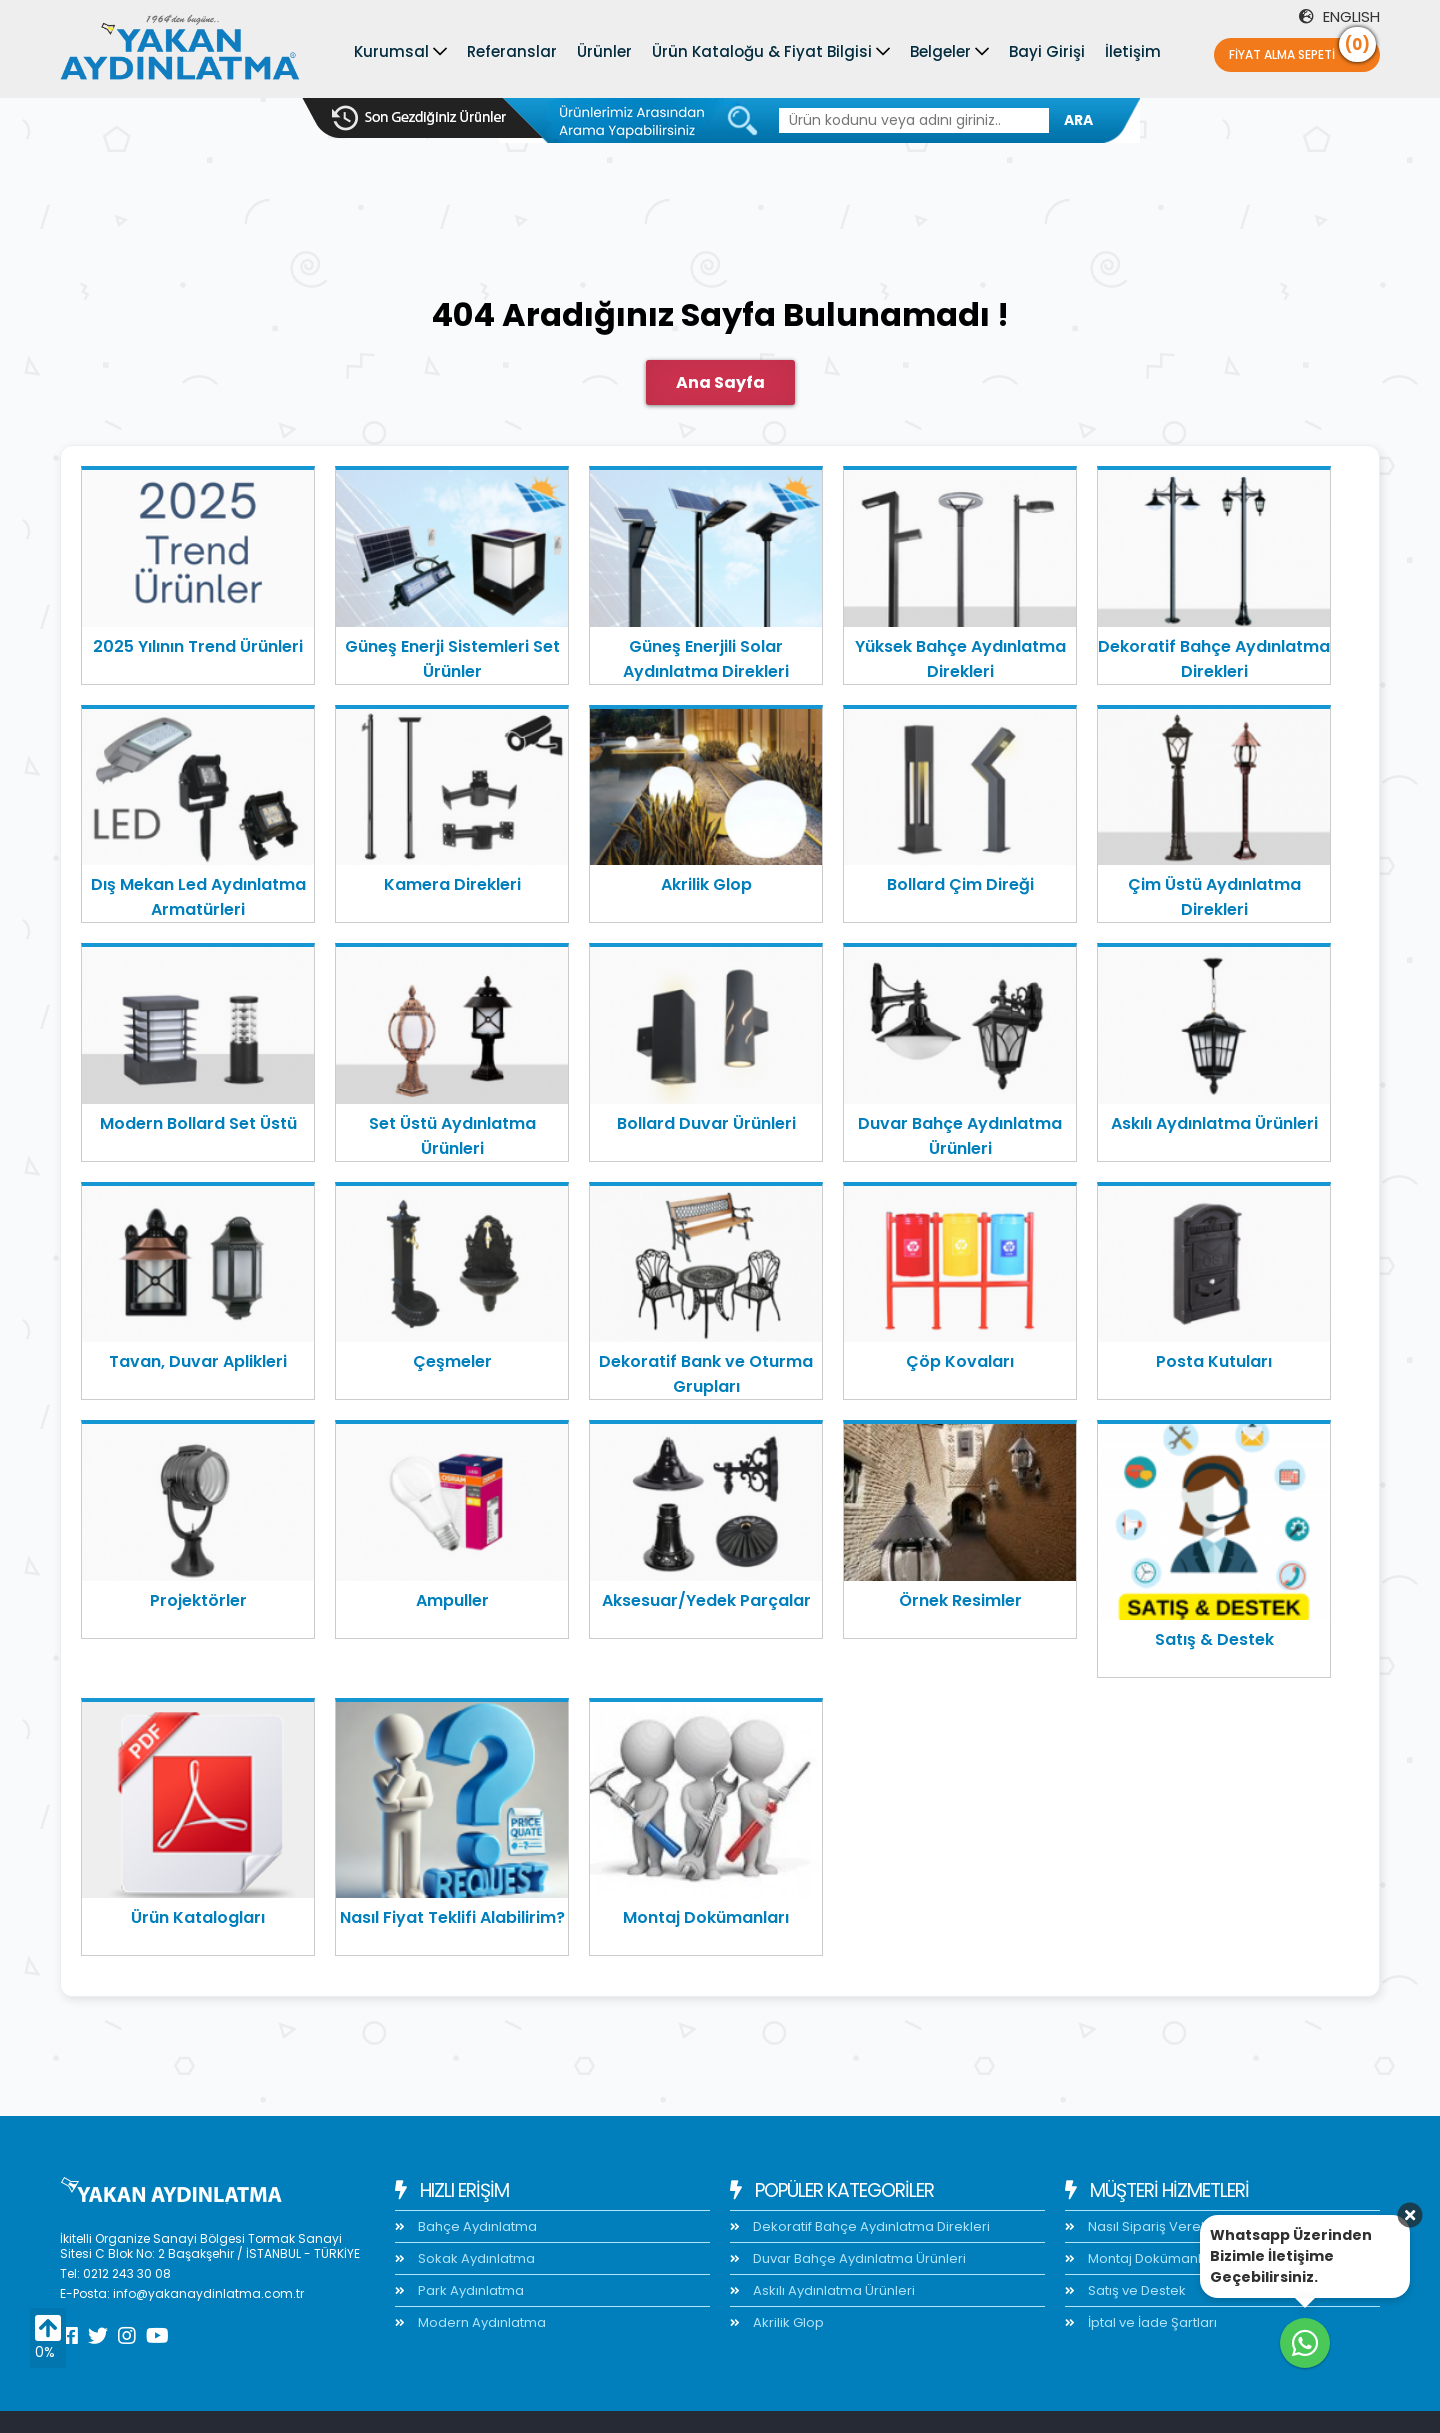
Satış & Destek (1214, 1639)
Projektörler (198, 1600)
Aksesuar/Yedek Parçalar (706, 1600)
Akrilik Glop (706, 884)
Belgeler (940, 51)
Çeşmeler (452, 1361)
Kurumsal (391, 51)
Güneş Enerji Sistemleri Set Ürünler (452, 659)
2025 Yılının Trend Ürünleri (198, 646)
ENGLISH (1339, 16)
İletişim (1133, 51)
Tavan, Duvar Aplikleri (198, 1361)
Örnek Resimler (960, 1600)
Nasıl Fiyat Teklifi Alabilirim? (452, 1917)
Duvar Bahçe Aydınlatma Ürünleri (960, 1136)
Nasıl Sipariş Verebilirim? (1166, 2226)
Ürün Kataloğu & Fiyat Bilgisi (762, 51)
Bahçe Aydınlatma (476, 2226)
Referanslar (512, 51)
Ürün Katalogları (198, 1917)
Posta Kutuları (1214, 1361)
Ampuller (452, 1600)
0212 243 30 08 (127, 2273)
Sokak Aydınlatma (475, 2258)
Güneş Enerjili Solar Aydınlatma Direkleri (706, 659)
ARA (1078, 120)
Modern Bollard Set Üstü (198, 1123)
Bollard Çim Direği (960, 884)
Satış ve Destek (1135, 2290)
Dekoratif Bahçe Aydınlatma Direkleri (1214, 659)
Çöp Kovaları (960, 1361)
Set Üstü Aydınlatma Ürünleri (452, 1136)
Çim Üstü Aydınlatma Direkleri (1214, 897)
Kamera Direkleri (452, 884)
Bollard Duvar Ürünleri (706, 1123)
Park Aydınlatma (469, 2290)
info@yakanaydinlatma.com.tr (208, 2293)
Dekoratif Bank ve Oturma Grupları (706, 1374)
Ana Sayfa (720, 382)
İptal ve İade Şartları (1151, 2322)
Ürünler (604, 51)
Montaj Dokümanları (706, 1917)
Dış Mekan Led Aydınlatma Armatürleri (198, 897)
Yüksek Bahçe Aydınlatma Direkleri (960, 659)
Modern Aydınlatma (480, 2322)
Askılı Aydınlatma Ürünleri (1214, 1123)
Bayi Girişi (1047, 51)
